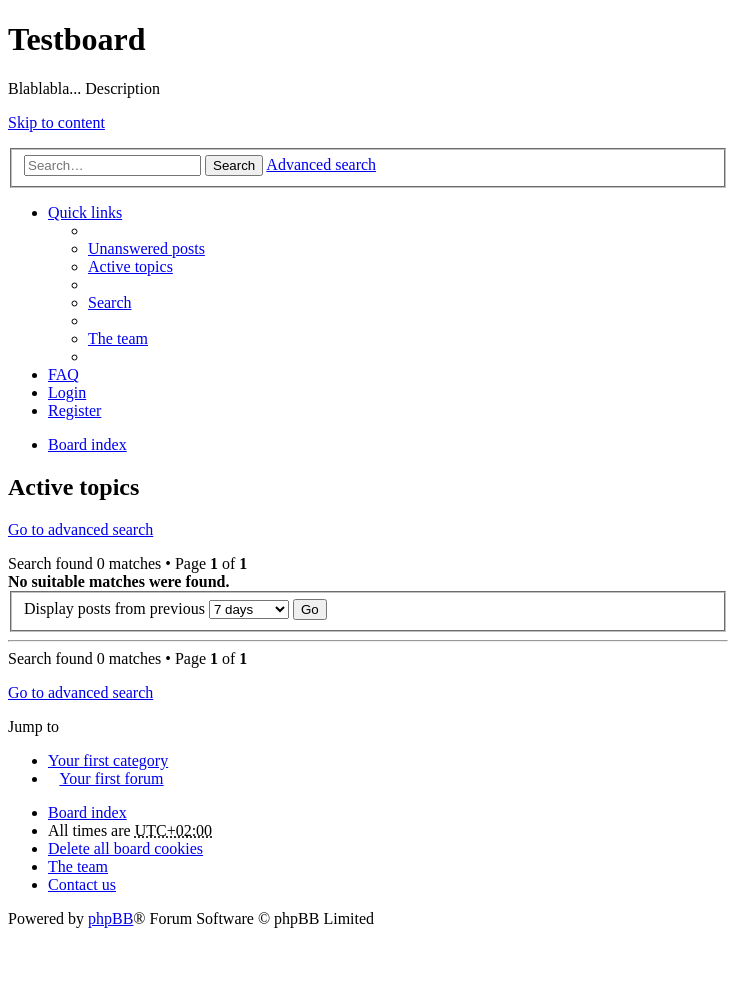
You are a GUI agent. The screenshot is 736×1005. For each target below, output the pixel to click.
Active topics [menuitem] (130, 266)
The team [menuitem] (118, 338)
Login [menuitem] (67, 392)
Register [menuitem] (74, 410)
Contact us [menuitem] (82, 884)
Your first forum (111, 778)
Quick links (85, 212)
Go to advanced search (80, 529)
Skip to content (56, 122)
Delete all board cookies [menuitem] (125, 848)
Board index (87, 812)
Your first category (108, 760)
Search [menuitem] (110, 302)
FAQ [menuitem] (63, 374)
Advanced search (321, 164)
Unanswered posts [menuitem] (146, 248)
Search (234, 165)
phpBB (110, 918)
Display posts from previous (156, 608)
